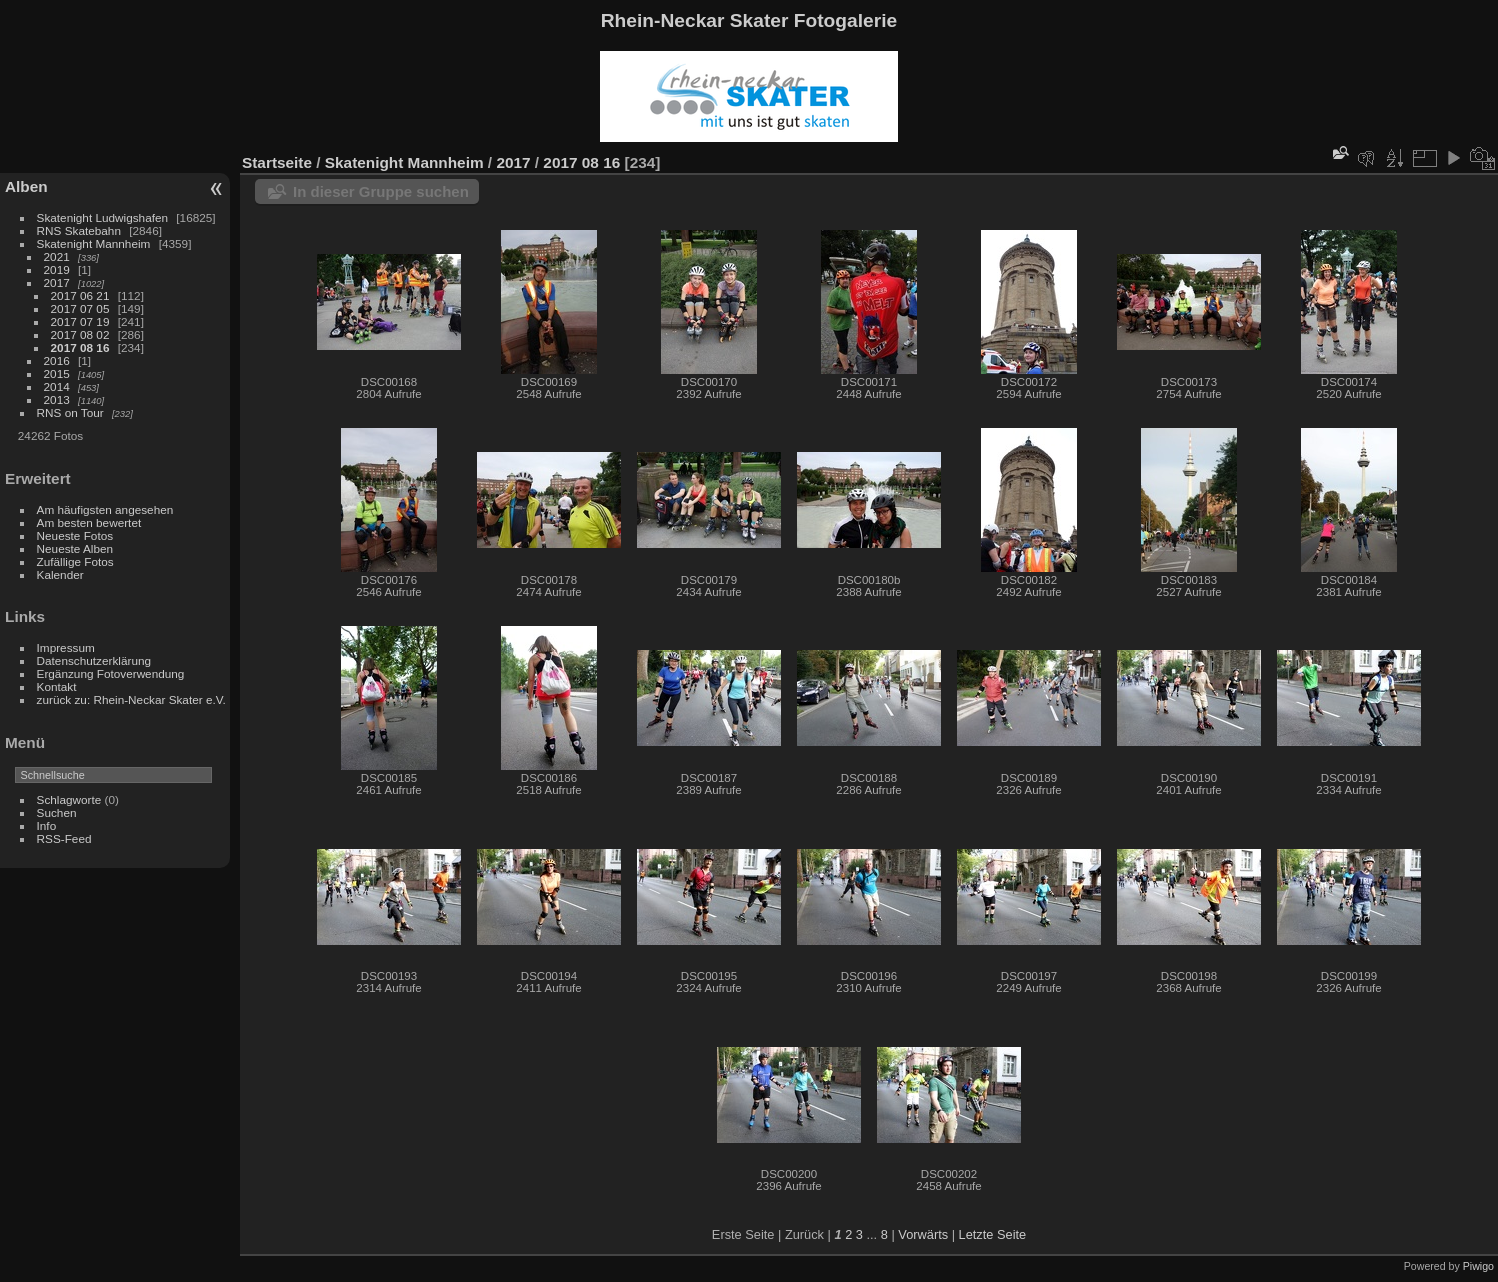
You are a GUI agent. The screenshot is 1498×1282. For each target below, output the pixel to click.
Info (47, 825)
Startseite (277, 162)
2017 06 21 (80, 295)
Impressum (66, 647)
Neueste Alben (75, 548)
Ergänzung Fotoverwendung (111, 673)
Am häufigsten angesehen (105, 509)
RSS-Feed (64, 838)
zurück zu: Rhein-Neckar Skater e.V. (131, 699)
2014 (57, 386)
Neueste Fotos (75, 535)
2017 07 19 (80, 321)
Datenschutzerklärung (94, 660)
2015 (57, 373)
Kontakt (57, 686)
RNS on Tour (70, 412)
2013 (57, 399)
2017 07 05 (80, 308)
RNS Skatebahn (79, 230)
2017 (57, 282)
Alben (26, 186)
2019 (57, 269)
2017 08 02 (80, 334)
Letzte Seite (993, 1234)
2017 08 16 (80, 347)
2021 (57, 256)
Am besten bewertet (89, 522)
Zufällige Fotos (75, 561)
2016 (57, 360)
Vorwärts (923, 1234)
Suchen (57, 812)
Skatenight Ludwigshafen (102, 217)
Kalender (60, 574)
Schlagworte (69, 799)
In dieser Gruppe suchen (381, 191)
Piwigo (1478, 1266)
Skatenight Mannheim (94, 243)
